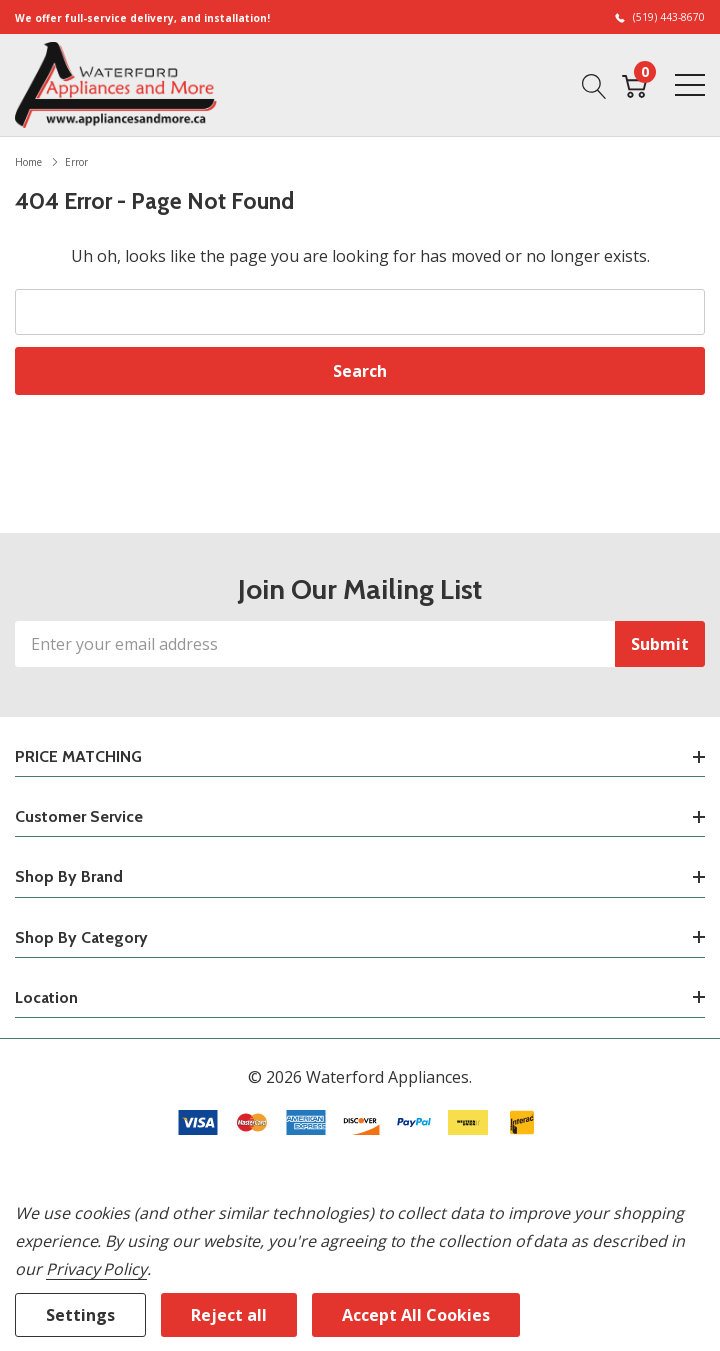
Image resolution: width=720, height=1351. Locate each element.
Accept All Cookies (416, 1315)
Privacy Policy (96, 1269)
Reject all (229, 1315)
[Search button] (594, 84)
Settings (80, 1315)
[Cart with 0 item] (634, 84)
